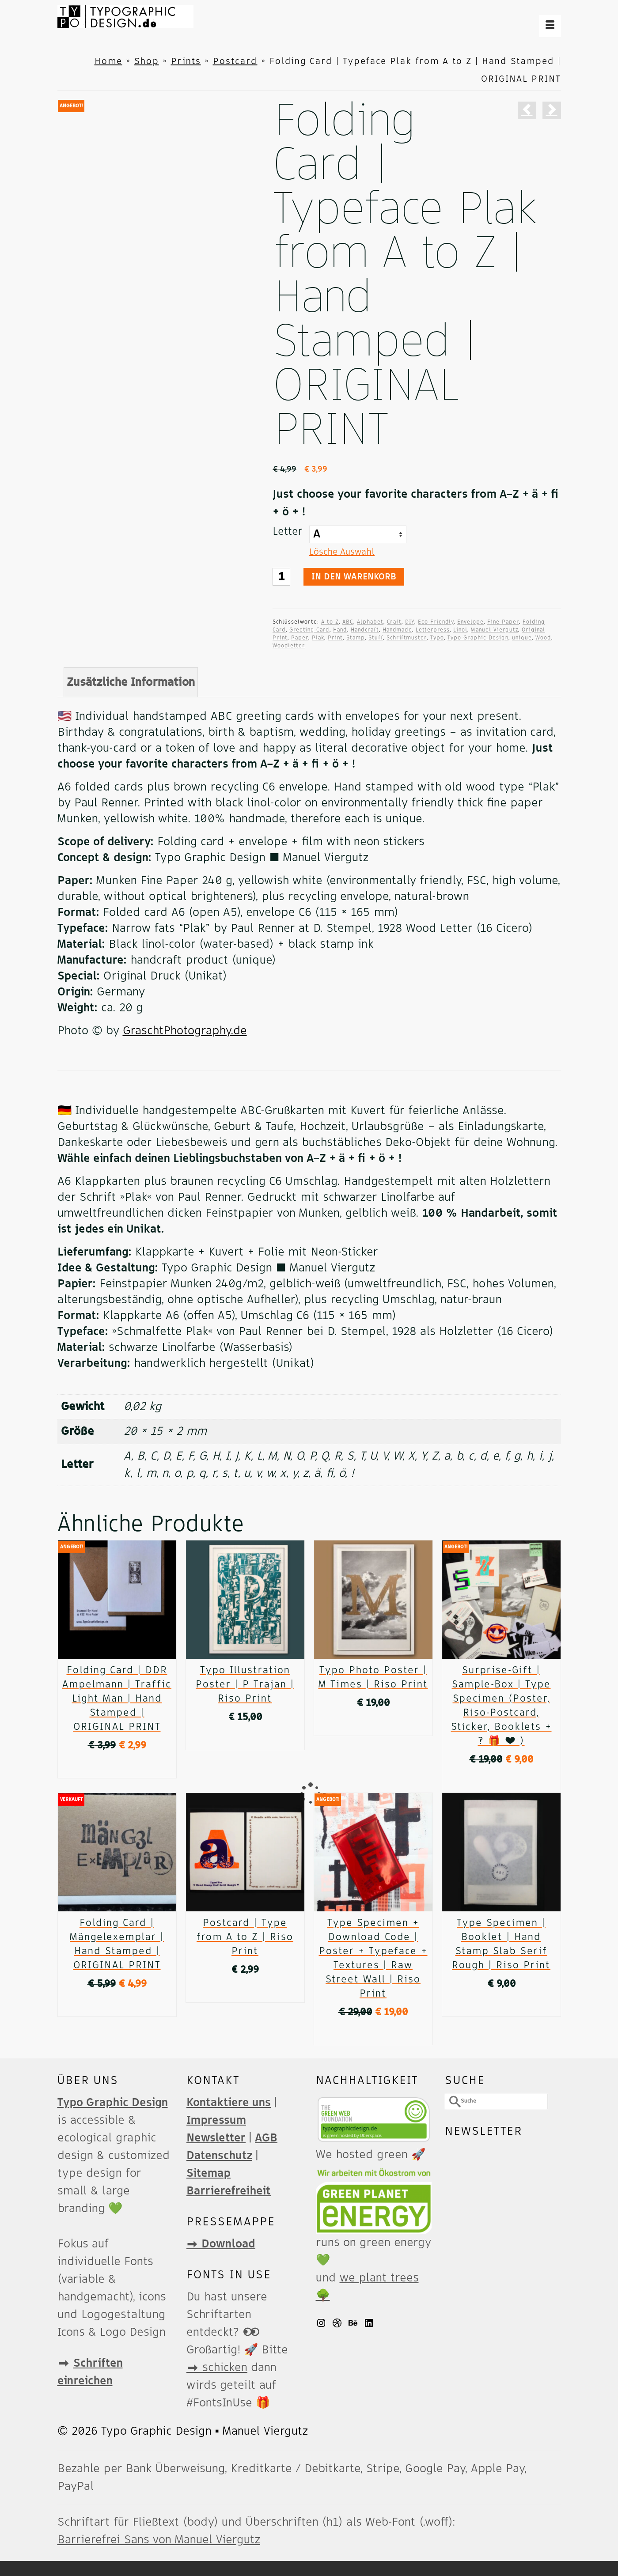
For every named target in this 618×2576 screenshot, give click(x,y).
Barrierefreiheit (228, 2191)
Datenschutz (219, 2155)
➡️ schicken (216, 2367)
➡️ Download (220, 2244)
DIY (409, 621)
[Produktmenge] (281, 577)
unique (522, 637)
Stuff (375, 637)
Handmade (397, 629)
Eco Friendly (436, 621)
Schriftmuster (407, 637)
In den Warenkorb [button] (116, 1767)
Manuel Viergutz (494, 629)
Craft (394, 621)
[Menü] (550, 26)
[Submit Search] (451, 2101)
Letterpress (433, 629)
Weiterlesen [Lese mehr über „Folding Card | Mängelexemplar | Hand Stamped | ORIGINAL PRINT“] (117, 2005)
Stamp (355, 637)
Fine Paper (503, 621)
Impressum (216, 2120)
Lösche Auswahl (342, 552)
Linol (460, 629)
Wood (543, 637)
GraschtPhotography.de (185, 1030)
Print (335, 637)
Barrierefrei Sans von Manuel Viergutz (158, 2540)
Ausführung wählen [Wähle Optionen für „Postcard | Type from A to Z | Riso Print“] (245, 1991)
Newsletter (216, 2138)
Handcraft (365, 629)
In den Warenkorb (353, 576)
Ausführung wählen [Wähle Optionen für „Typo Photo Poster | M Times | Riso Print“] (373, 1725)
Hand (340, 629)
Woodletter (289, 645)
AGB (266, 2138)
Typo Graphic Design (477, 637)
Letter (288, 531)
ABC (347, 621)
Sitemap (208, 2173)
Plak (318, 637)
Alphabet (370, 621)
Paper (299, 637)
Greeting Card (309, 629)
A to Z (330, 621)
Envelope (470, 621)
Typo (437, 637)
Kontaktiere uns (228, 2102)
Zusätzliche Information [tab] (131, 682)
